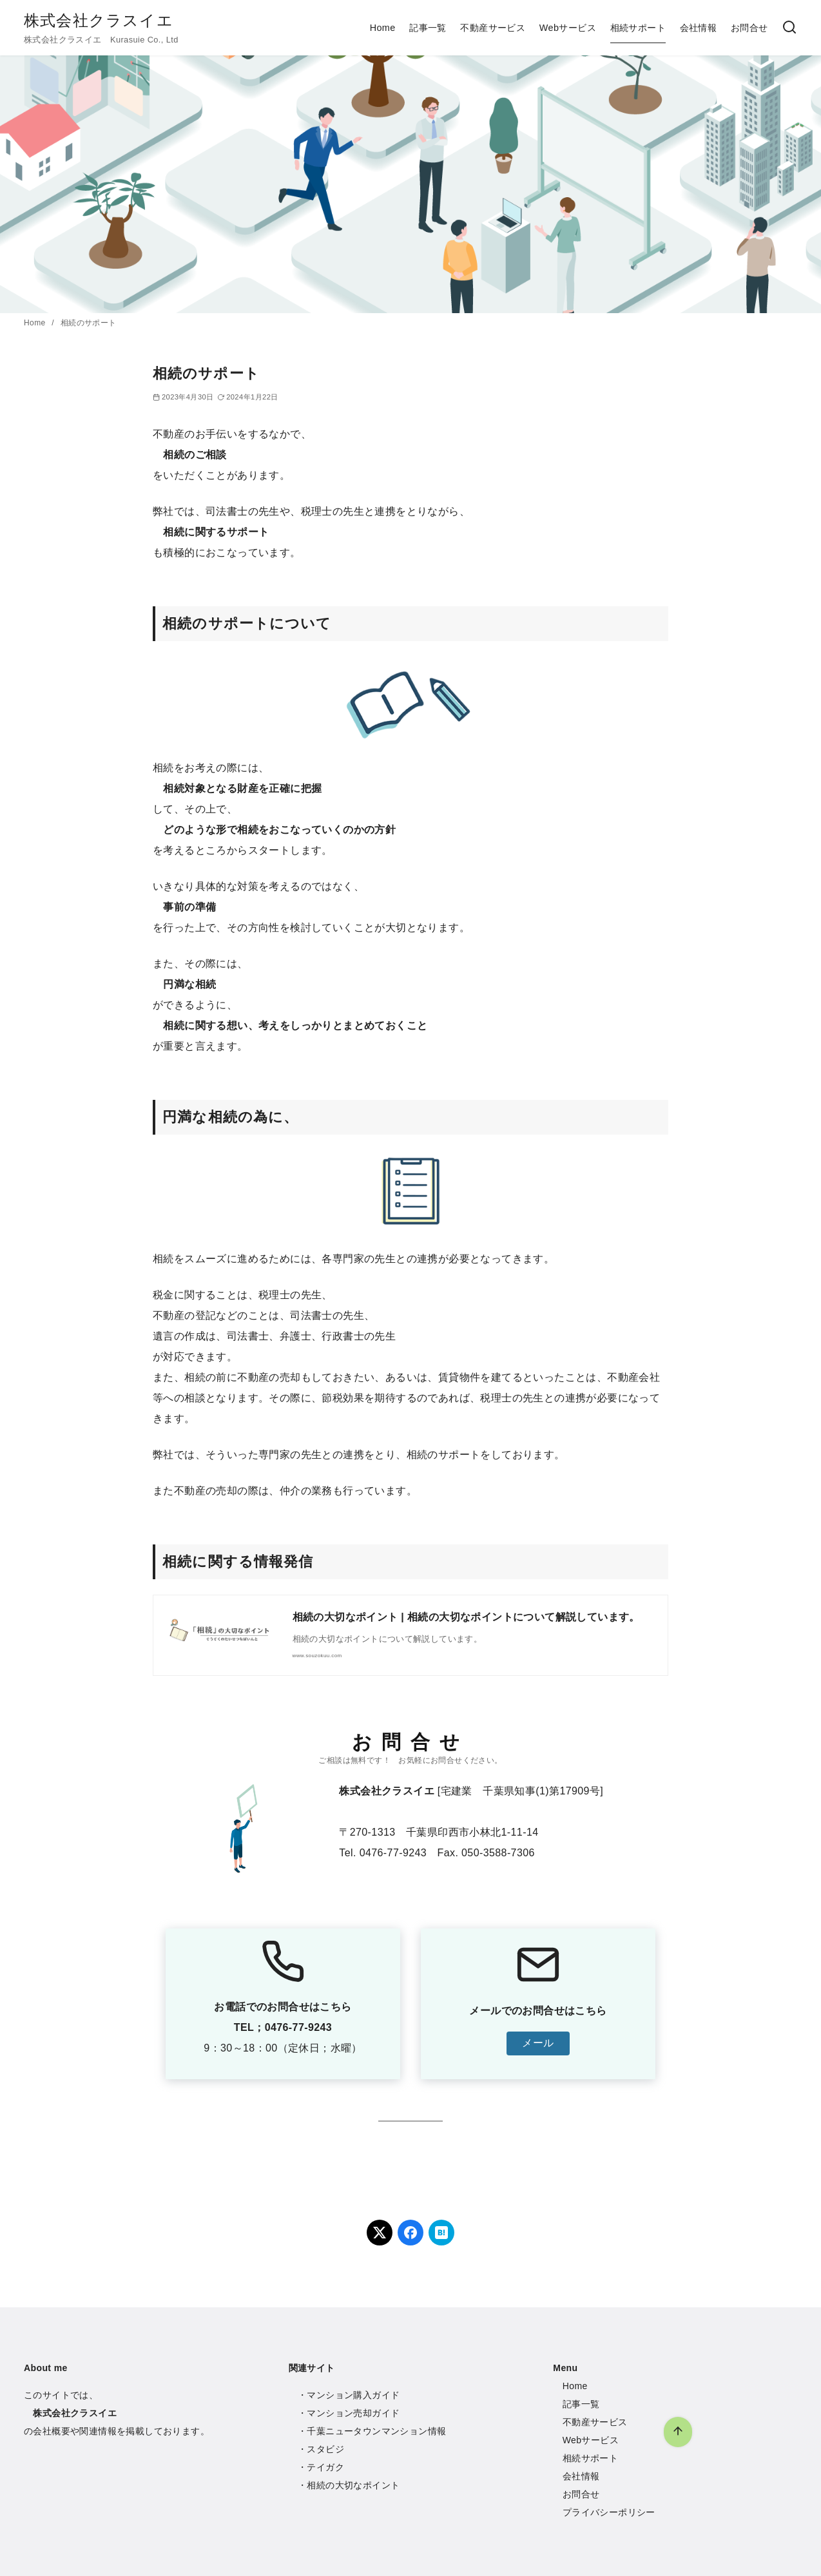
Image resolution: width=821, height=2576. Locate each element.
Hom (573, 2386)
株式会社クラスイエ (98, 20)
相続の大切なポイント (353, 2485)
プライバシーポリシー (609, 2512)
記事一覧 (428, 28)
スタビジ (325, 2449)
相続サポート (638, 28)
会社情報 (698, 28)
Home (383, 28)
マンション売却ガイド (353, 2413)
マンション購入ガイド (353, 2395)
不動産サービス (492, 28)
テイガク (325, 2467)
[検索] (789, 28)
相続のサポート (89, 322)
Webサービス (567, 28)
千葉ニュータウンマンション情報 (376, 2431)
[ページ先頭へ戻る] (678, 2432)
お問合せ (749, 28)
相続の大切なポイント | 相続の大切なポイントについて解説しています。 (466, 1616)
